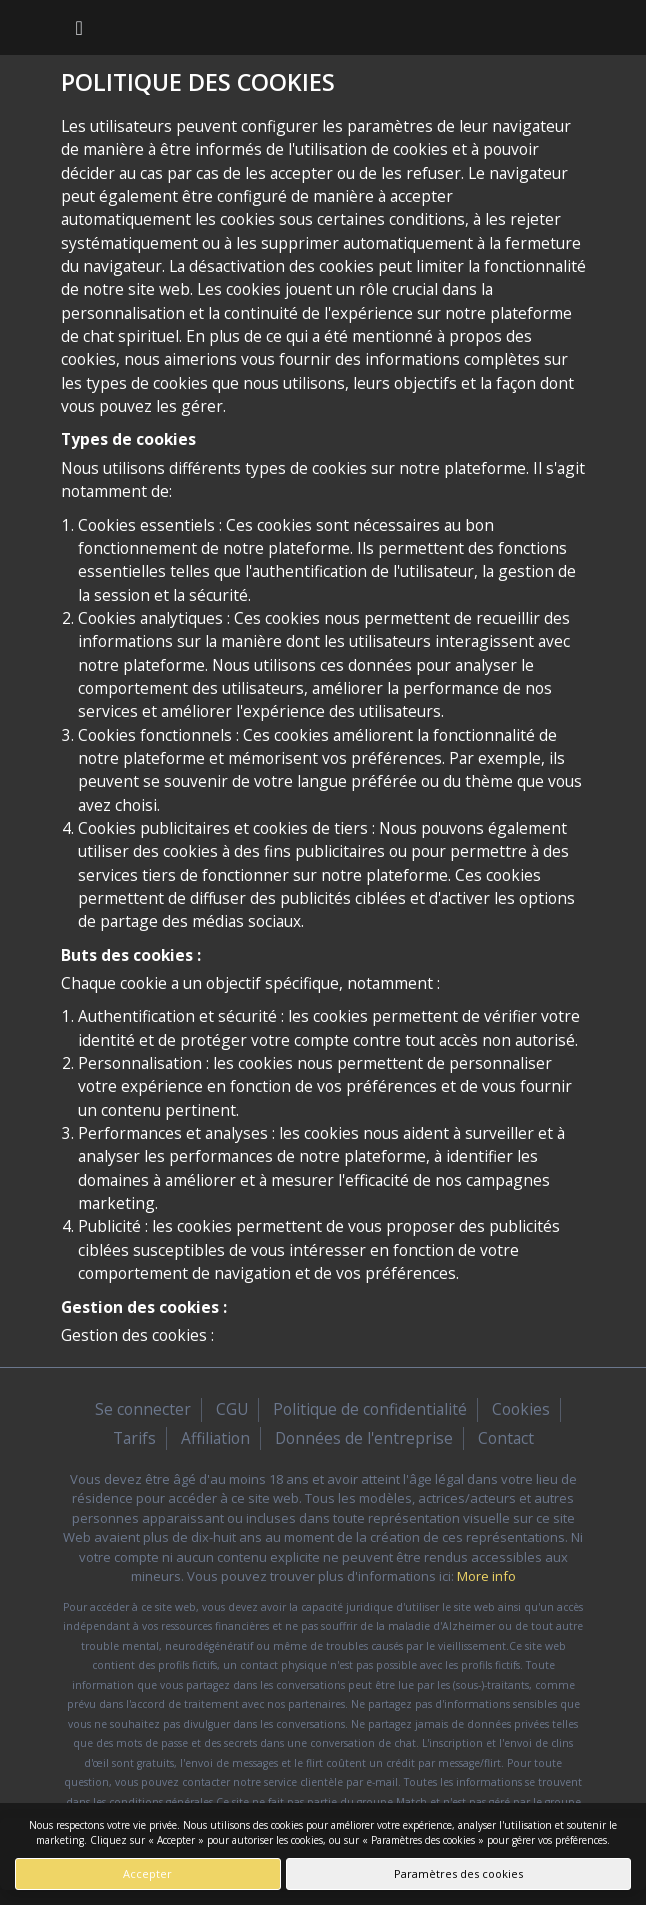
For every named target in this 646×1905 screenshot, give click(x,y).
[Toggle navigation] (79, 27)
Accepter (147, 1873)
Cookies (521, 1409)
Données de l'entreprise (364, 1438)
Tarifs (134, 1438)
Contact (506, 1438)
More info (486, 1576)
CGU (232, 1409)
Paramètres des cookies (458, 1873)
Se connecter (143, 1409)
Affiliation (215, 1438)
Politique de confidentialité (370, 1409)
